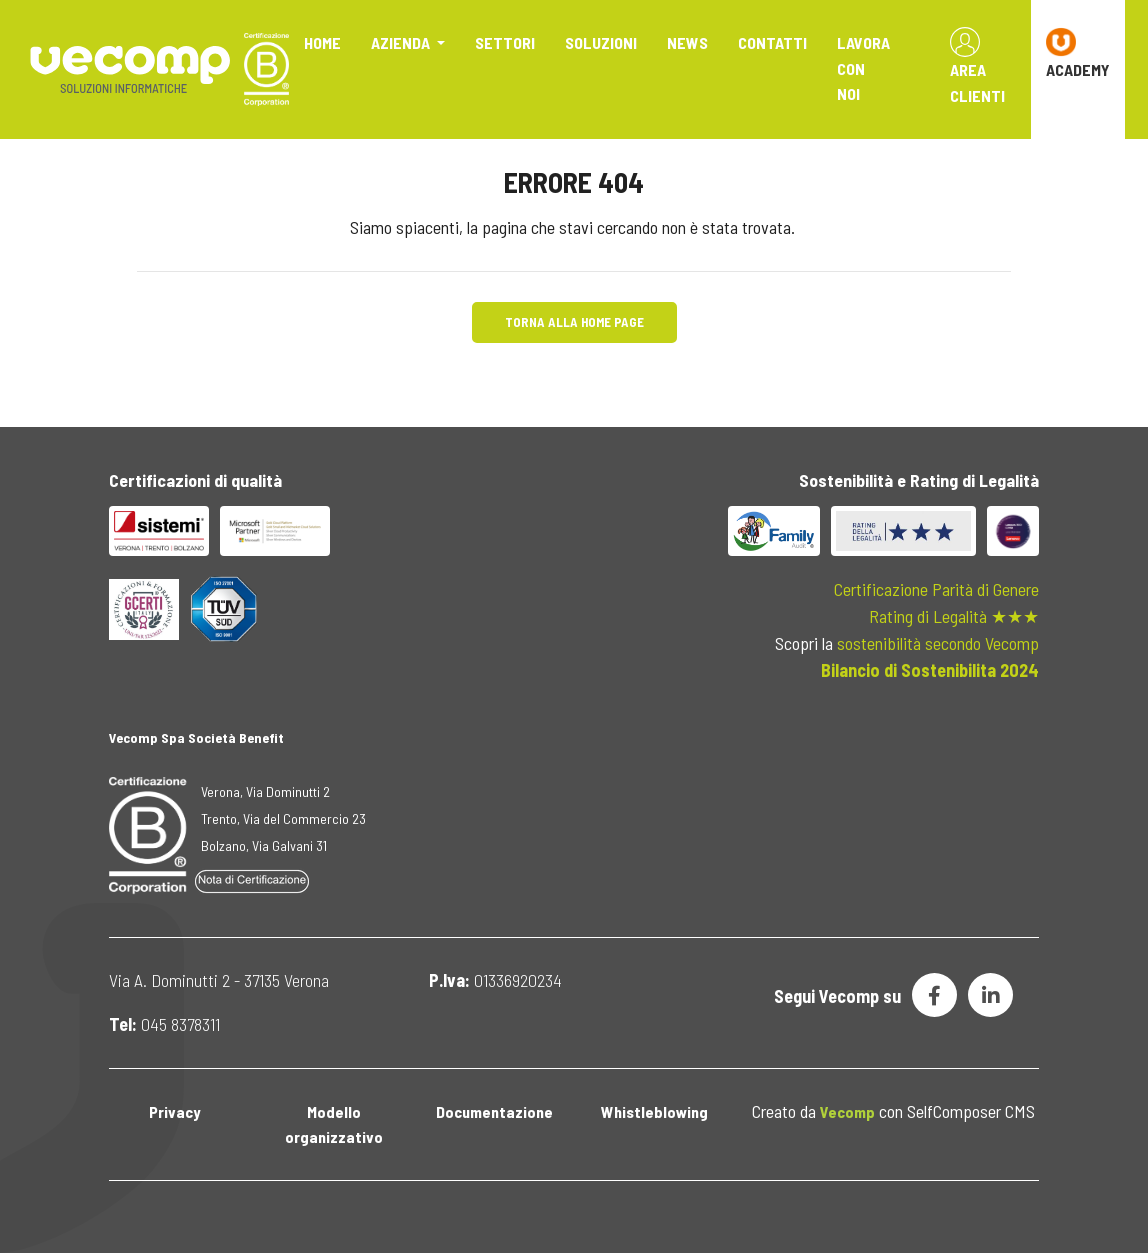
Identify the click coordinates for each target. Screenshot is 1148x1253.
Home (322, 42)
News (687, 42)
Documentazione (494, 1111)
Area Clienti (977, 66)
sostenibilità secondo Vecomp (938, 643)
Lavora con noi (863, 68)
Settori (505, 42)
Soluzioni (601, 42)
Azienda (402, 42)
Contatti (772, 42)
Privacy (174, 1111)
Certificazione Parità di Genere (936, 589)
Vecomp (847, 1111)
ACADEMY (1078, 53)
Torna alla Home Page (574, 322)
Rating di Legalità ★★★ (954, 616)
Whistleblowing (654, 1111)
